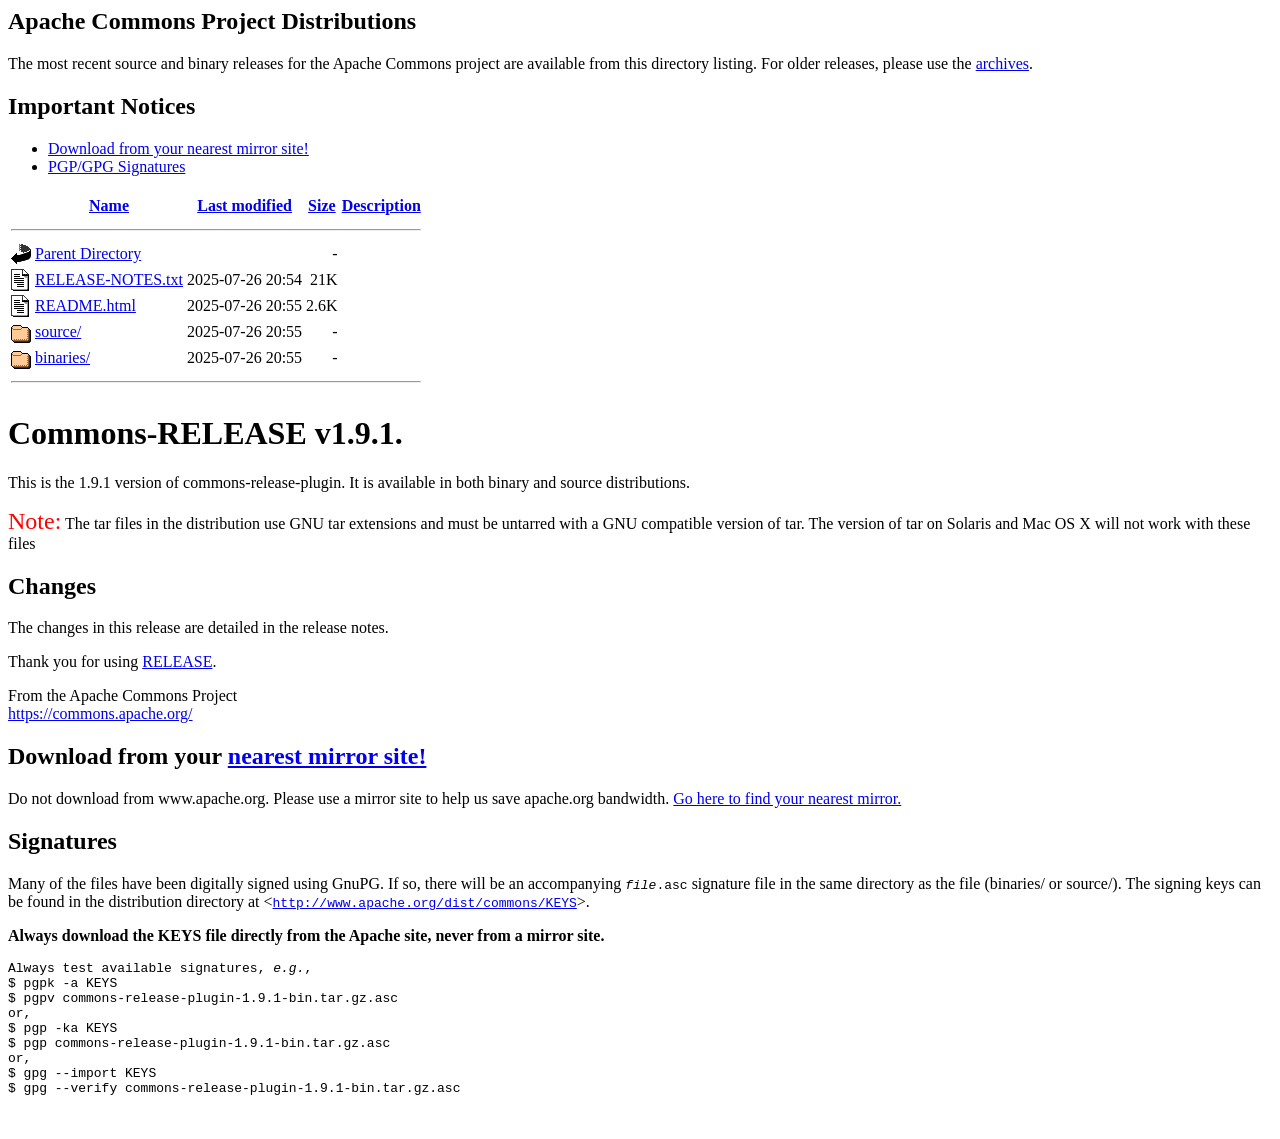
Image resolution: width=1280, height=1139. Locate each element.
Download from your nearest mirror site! (178, 148)
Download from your (118, 756)
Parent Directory (88, 253)
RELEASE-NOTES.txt (109, 279)
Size (322, 205)
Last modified (244, 205)
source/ (58, 331)
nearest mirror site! (327, 756)
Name (109, 205)
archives (1002, 63)
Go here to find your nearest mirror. (787, 798)
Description (381, 205)
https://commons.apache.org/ (100, 713)
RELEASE (177, 661)
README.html (85, 305)
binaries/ (62, 357)
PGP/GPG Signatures (116, 166)
